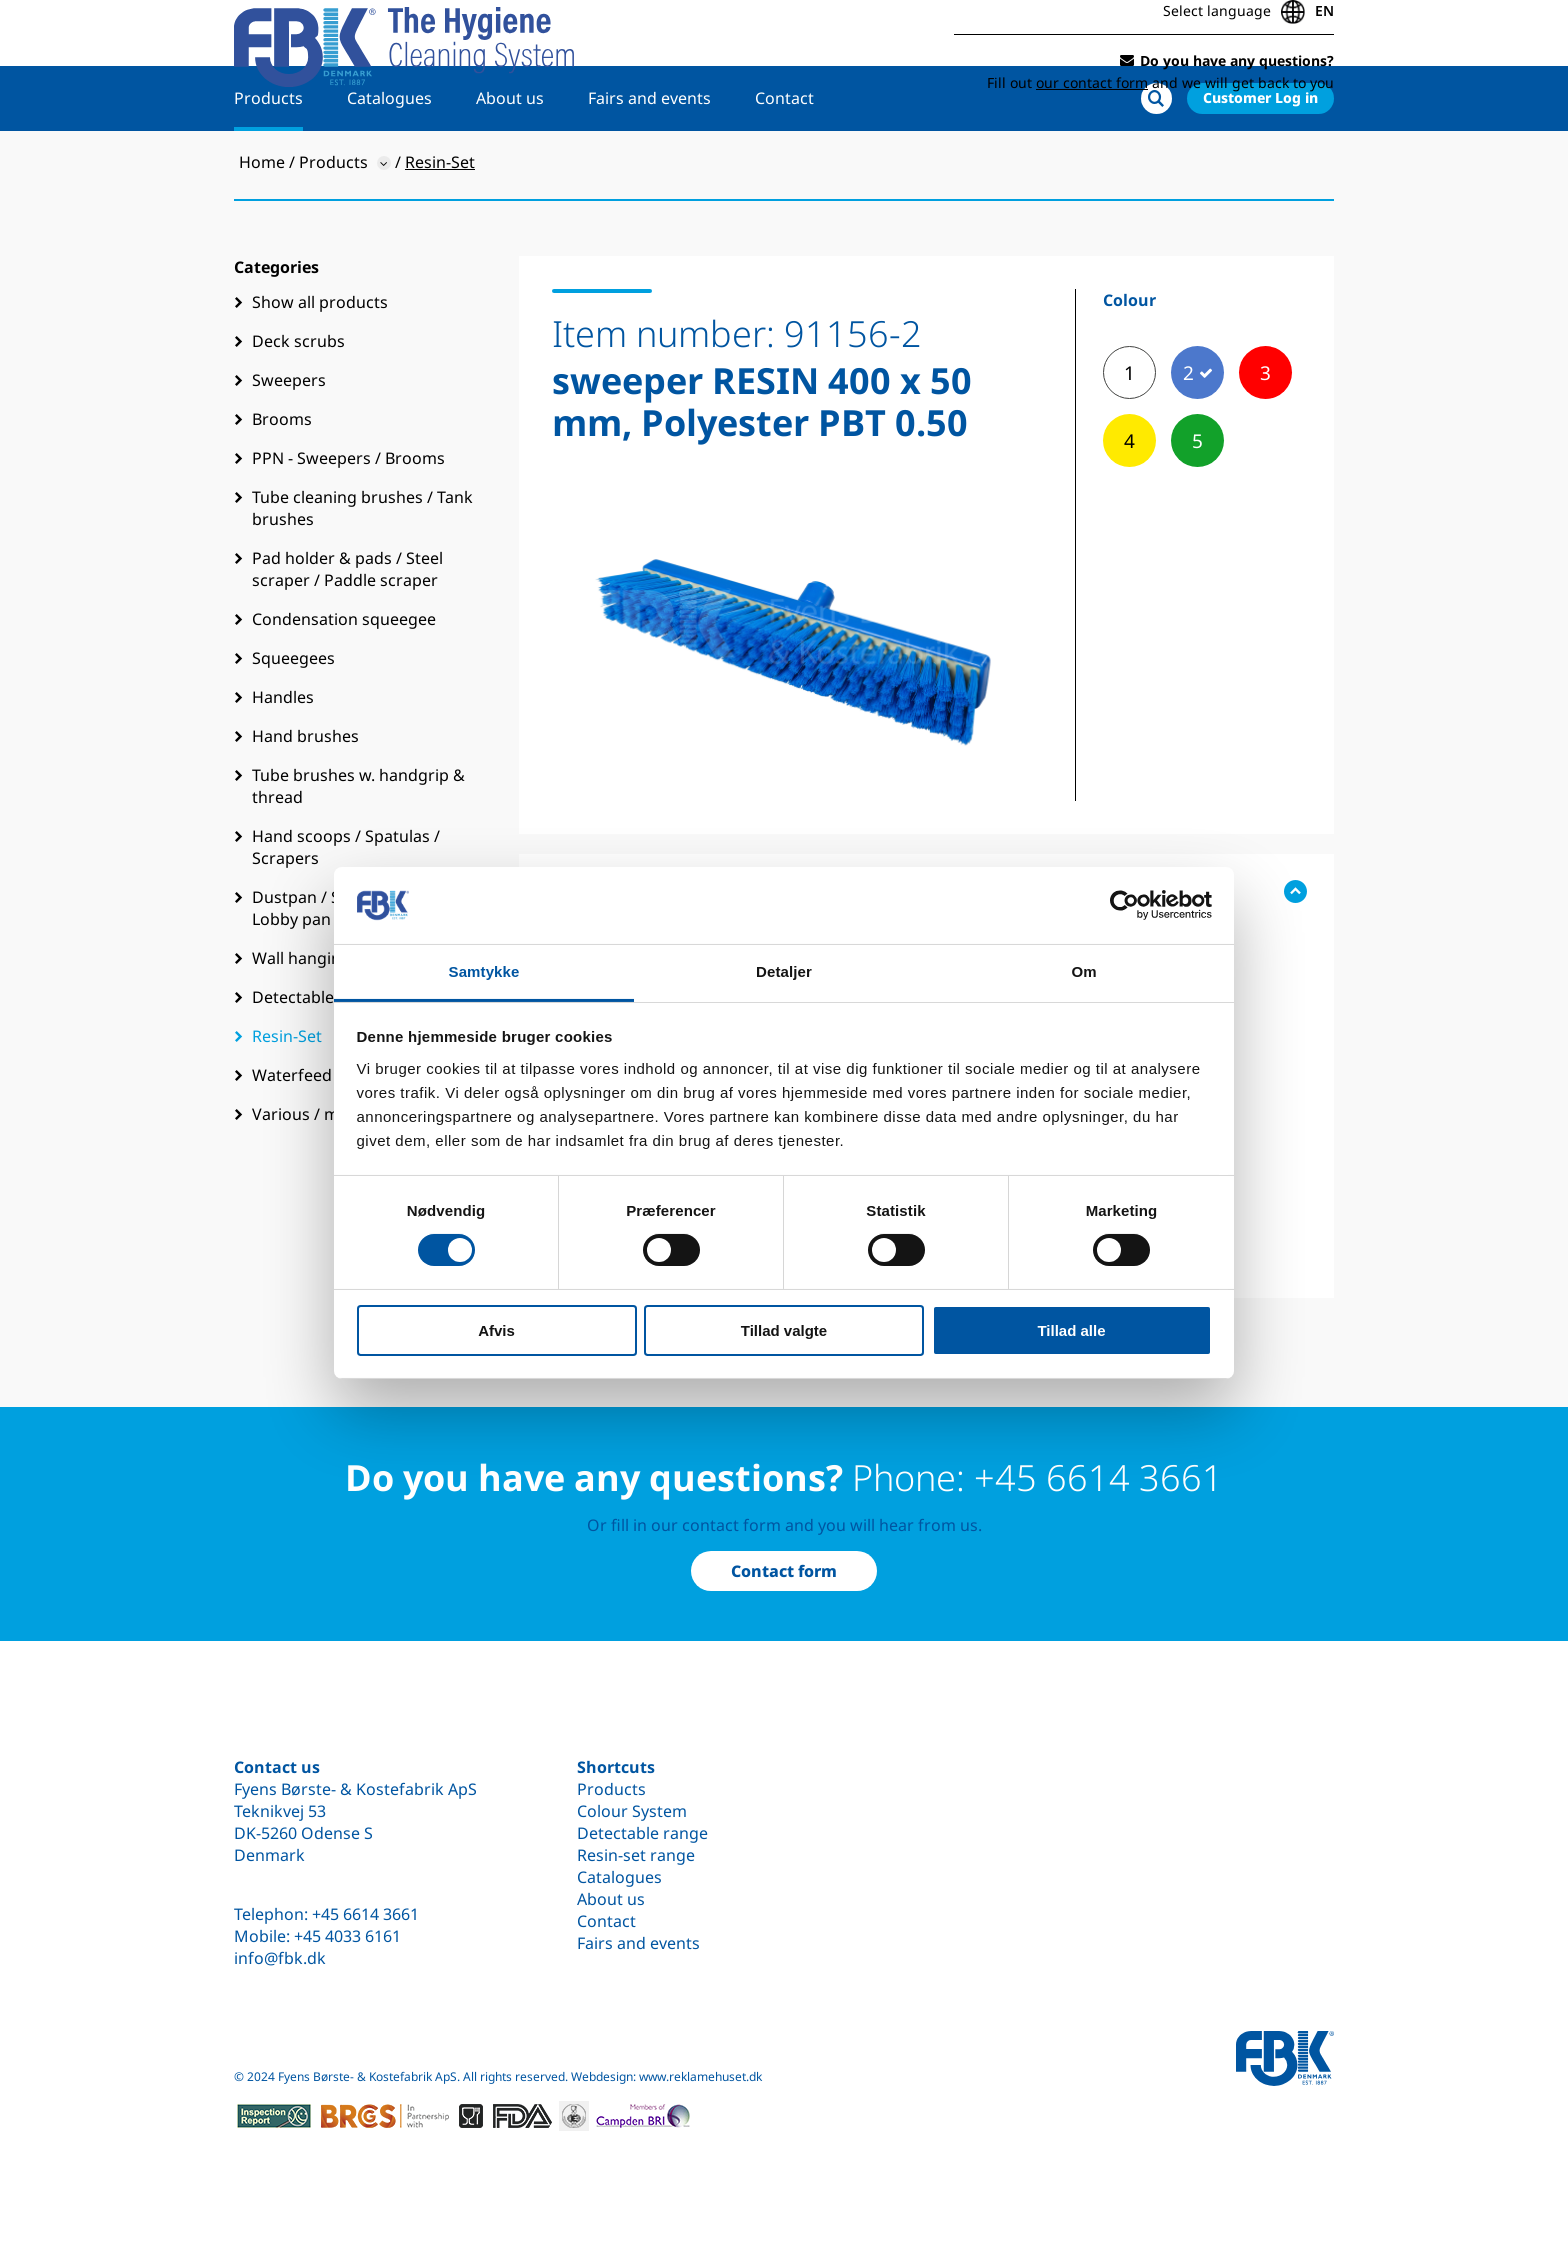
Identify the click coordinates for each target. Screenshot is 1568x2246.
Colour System (632, 1811)
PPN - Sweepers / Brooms (348, 517)
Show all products (320, 361)
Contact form (784, 1571)
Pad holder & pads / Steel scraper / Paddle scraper (347, 628)
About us (510, 157)
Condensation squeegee (344, 678)
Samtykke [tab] (484, 971)
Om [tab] (1083, 971)
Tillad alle (1071, 1330)
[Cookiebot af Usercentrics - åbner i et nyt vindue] (1124, 905)
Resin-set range (636, 1855)
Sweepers (289, 439)
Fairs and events (649, 157)
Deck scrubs (298, 400)
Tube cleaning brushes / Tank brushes (362, 567)
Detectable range (642, 1833)
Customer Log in (1260, 156)
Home (262, 221)
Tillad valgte (784, 1330)
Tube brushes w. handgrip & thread (358, 845)
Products (268, 157)
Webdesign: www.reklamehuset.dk (666, 2076)
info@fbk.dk (280, 1958)
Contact (784, 157)
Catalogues (389, 157)
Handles (283, 756)
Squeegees (293, 717)
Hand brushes (305, 795)
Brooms (282, 478)
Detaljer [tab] (784, 971)
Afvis (496, 1330)
